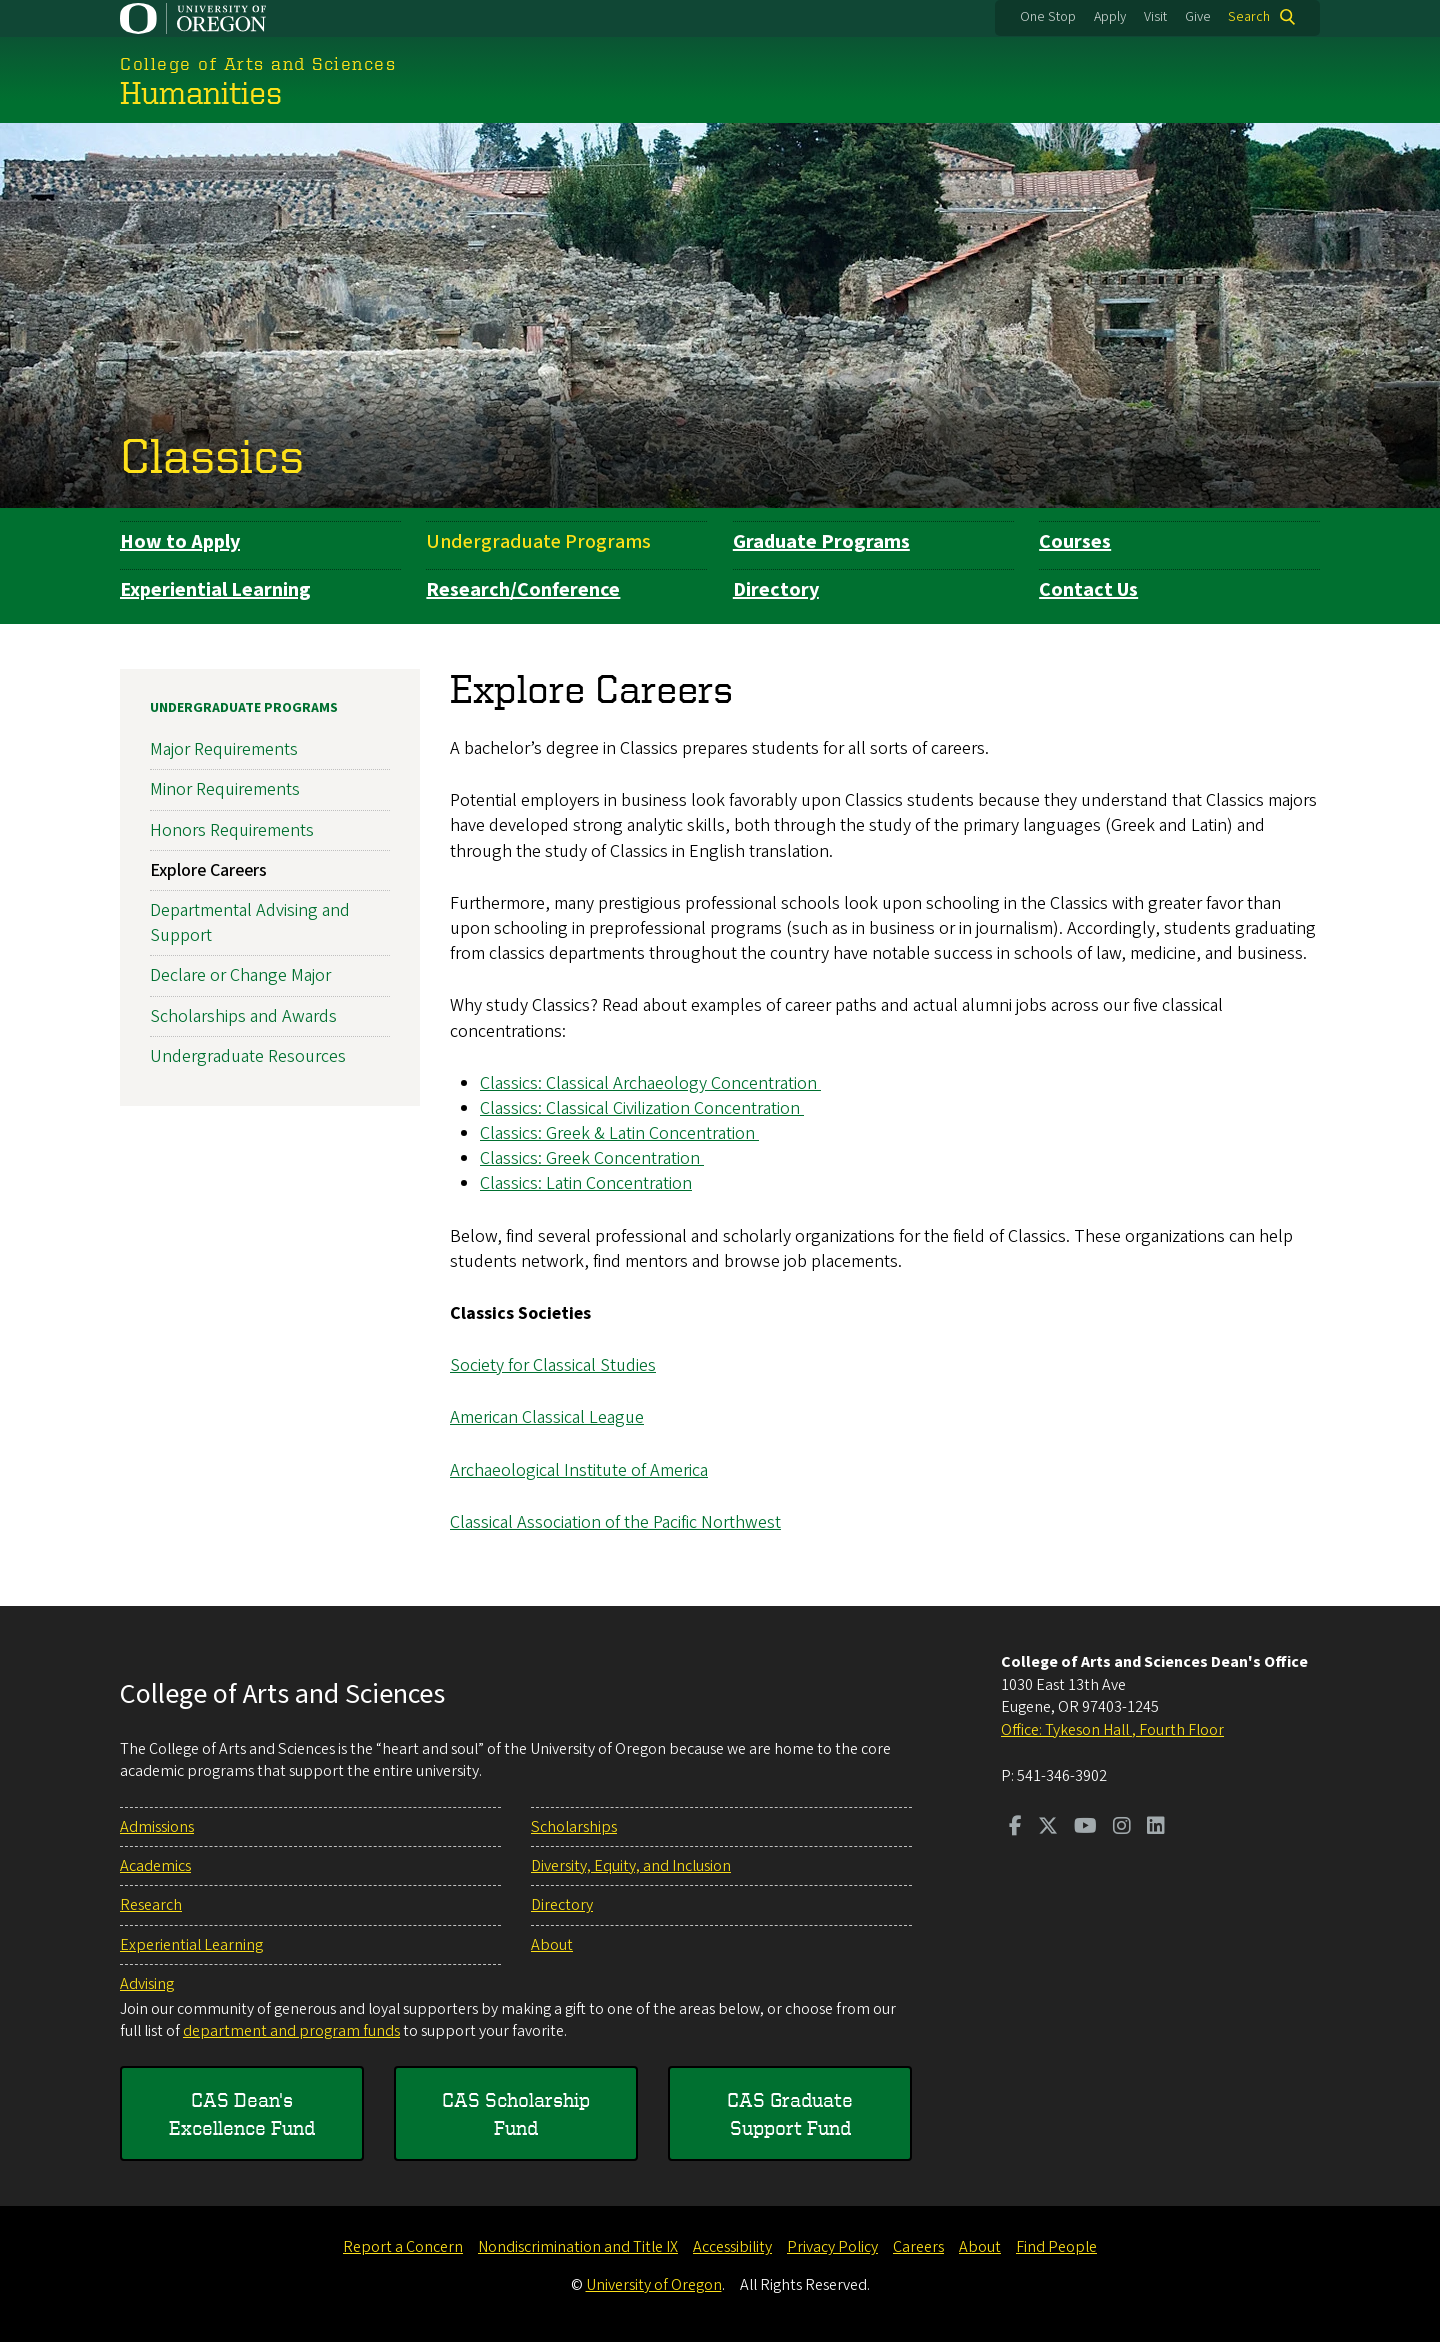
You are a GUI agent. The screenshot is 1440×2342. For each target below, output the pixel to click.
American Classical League (547, 1417)
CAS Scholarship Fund (516, 2113)
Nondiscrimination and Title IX (578, 2247)
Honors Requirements (232, 829)
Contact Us (1088, 590)
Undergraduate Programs (538, 542)
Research (151, 1905)
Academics (155, 1866)
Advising (147, 1984)
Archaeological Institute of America (579, 1469)
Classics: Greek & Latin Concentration (619, 1133)
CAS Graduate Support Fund (790, 2113)
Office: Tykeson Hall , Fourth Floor (1112, 1730)
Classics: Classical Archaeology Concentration (650, 1082)
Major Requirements (224, 749)
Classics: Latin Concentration (586, 1183)
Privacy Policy (832, 2247)
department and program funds (291, 2031)
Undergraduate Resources (248, 1055)
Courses (1075, 542)
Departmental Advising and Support (250, 922)
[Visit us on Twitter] (1048, 1828)
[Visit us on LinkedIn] (1156, 1828)
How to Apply (180, 542)
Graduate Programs (821, 542)
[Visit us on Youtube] (1085, 1828)
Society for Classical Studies (553, 1365)
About (552, 1945)
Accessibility (732, 2247)
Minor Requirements (225, 789)
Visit (1155, 17)
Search (1249, 17)
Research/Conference (523, 590)
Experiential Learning (215, 590)
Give (1198, 17)
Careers (918, 2247)
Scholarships (574, 1827)
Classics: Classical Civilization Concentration (642, 1107)
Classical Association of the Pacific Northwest (615, 1521)
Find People (1056, 2247)
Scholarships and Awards (243, 1015)
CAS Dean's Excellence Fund (242, 2113)
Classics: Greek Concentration (592, 1158)
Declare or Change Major (240, 975)
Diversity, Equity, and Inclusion (631, 1866)
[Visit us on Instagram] (1122, 1828)
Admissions (157, 1827)
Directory (776, 590)
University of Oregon (654, 2285)
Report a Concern (403, 2247)
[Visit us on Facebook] (1015, 1828)
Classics (212, 454)
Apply (1110, 17)
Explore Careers (208, 869)
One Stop (1048, 17)
